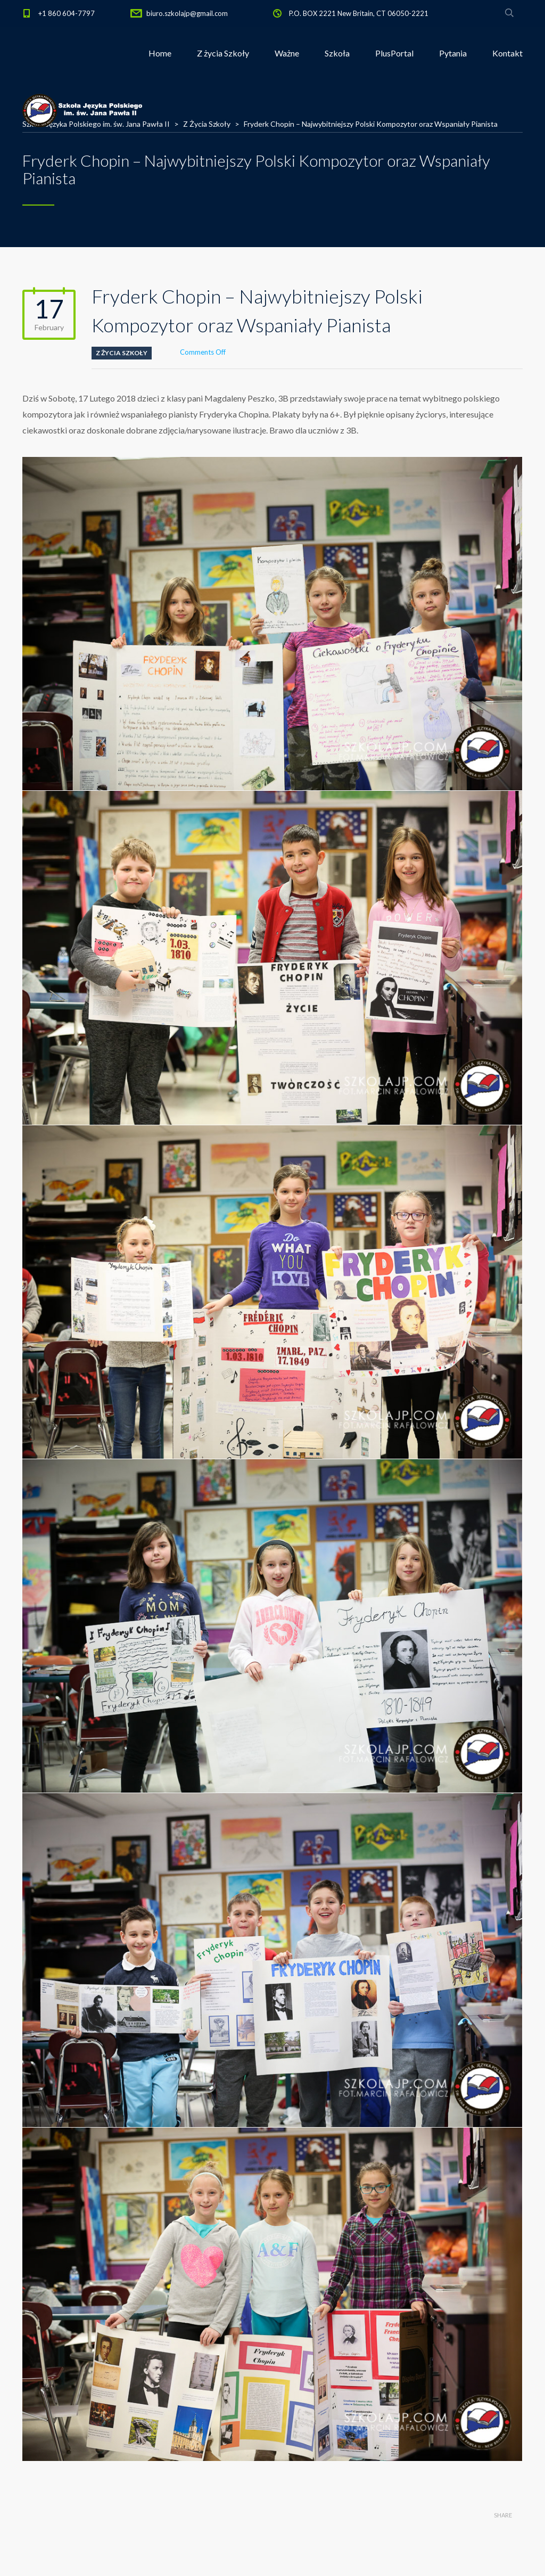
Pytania (453, 53)
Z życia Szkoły (223, 53)
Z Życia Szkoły (121, 353)
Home (159, 53)
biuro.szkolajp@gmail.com (187, 13)
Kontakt (507, 53)
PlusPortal (394, 53)
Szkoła (337, 53)
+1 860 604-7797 (66, 13)
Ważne (287, 53)
